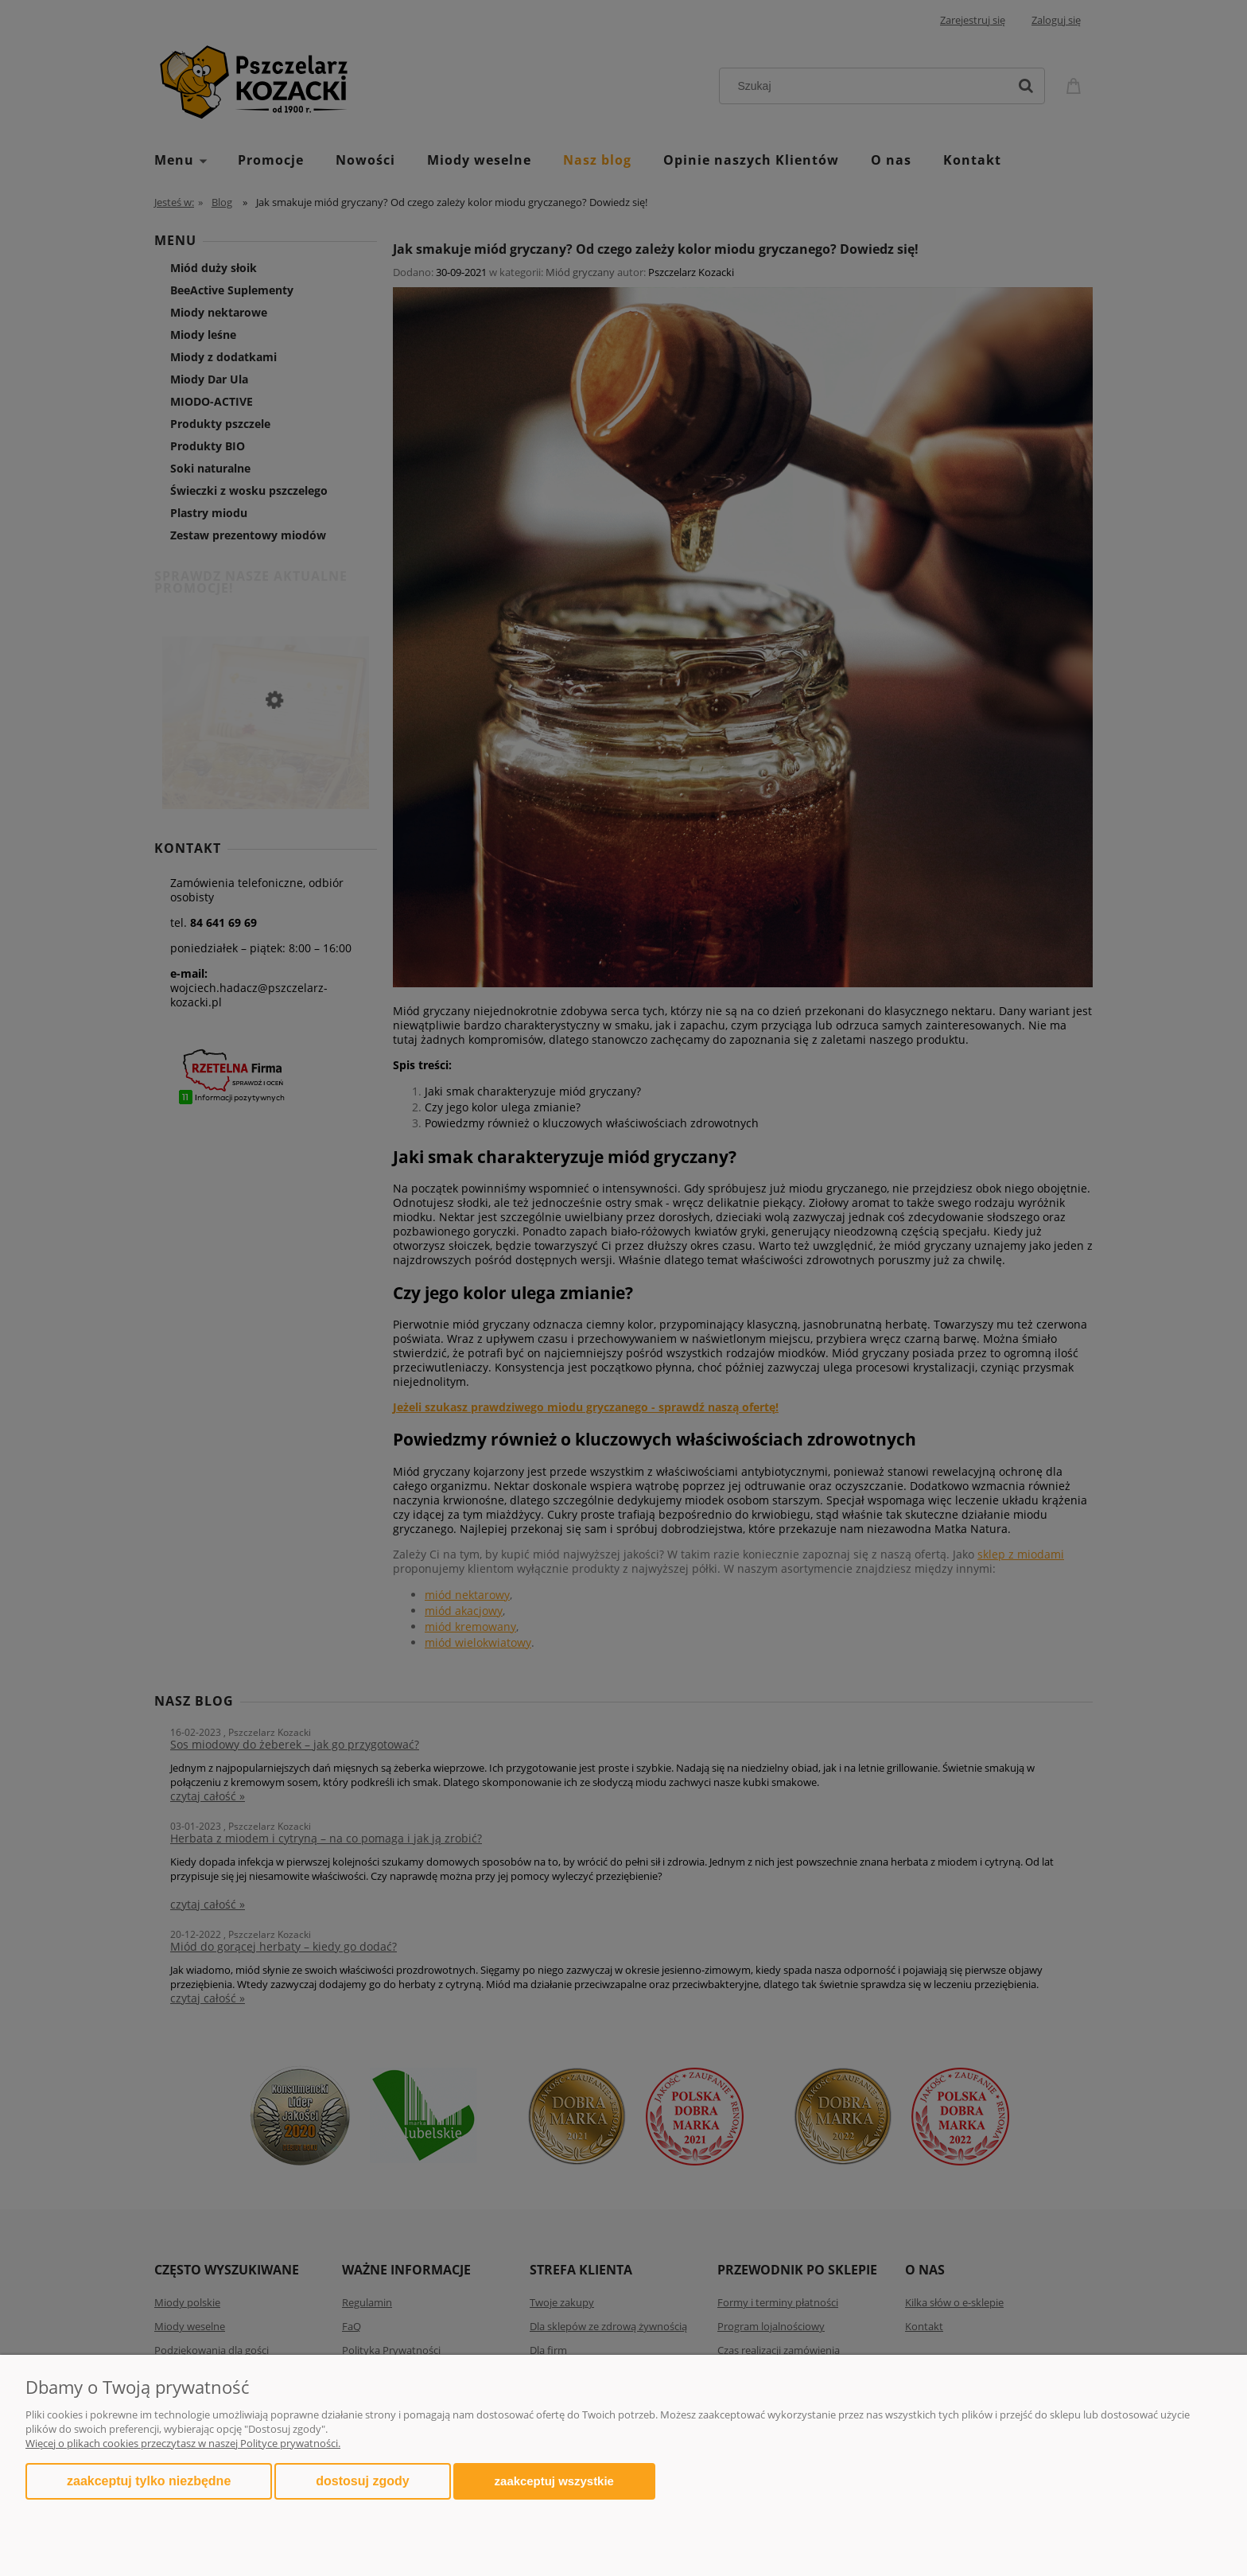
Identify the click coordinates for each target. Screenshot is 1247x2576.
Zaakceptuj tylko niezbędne (149, 2481)
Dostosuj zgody (362, 2481)
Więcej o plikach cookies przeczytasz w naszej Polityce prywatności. (182, 2443)
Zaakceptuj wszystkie (554, 2481)
